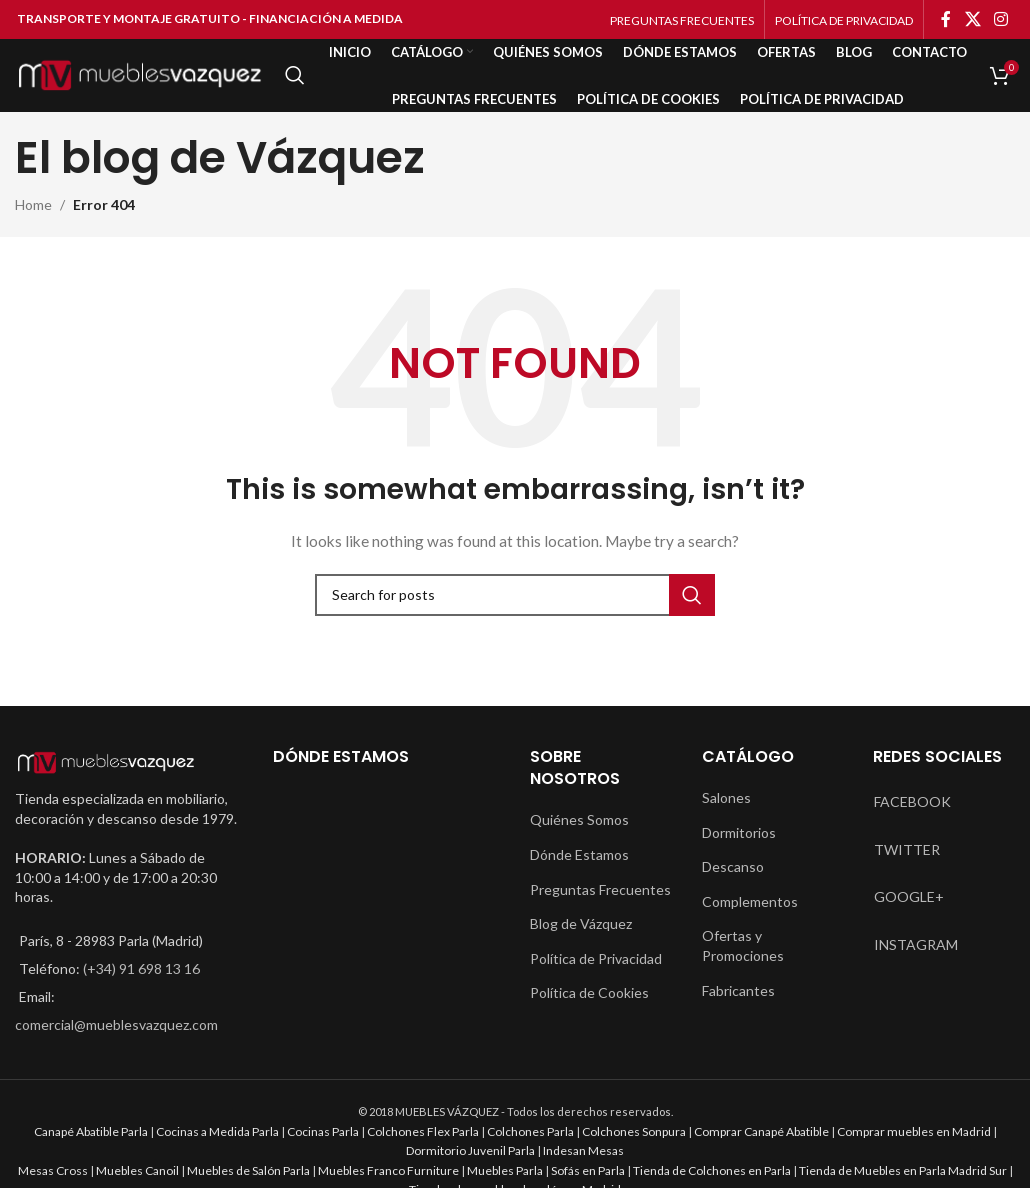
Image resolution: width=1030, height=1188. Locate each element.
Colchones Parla (530, 1150)
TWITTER (907, 867)
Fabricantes (738, 1008)
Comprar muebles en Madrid (914, 1150)
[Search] (295, 85)
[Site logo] (140, 83)
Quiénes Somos (579, 838)
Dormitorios (739, 850)
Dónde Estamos (579, 872)
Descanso (733, 885)
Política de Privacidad (596, 976)
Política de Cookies (589, 1011)
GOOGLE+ (909, 915)
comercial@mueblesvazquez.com (116, 1042)
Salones (726, 815)
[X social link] (972, 20)
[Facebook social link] (946, 20)
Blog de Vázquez (581, 942)
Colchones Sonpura (634, 1150)
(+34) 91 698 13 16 (141, 986)
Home (33, 223)
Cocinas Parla (323, 1150)
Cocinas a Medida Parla (217, 1150)
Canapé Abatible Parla (91, 1150)
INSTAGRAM (916, 962)
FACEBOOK (912, 819)
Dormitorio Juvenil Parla (470, 1169)
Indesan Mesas (583, 1169)
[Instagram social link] (1001, 20)
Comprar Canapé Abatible (761, 1150)
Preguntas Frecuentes (600, 907)
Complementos (750, 919)
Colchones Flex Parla (423, 1150)
